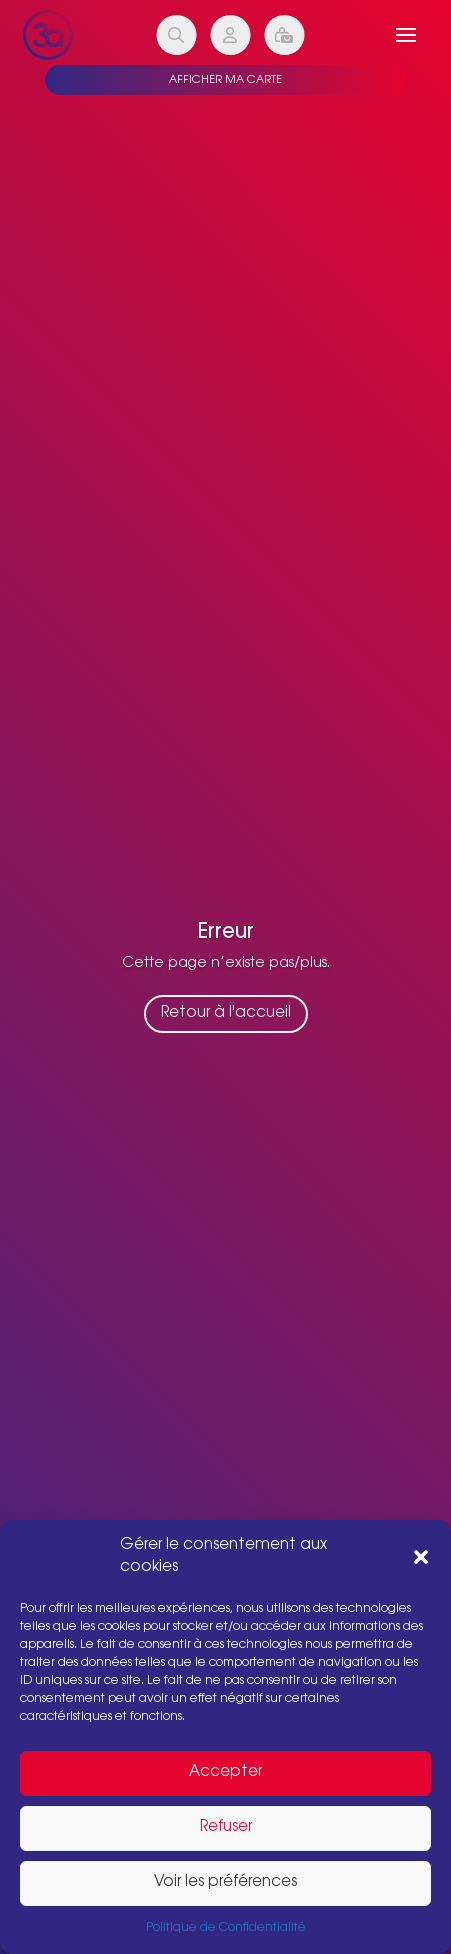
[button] (421, 1557)
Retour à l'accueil (226, 1020)
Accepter (225, 1772)
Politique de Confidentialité (226, 1928)
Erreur (226, 939)
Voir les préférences (225, 1882)
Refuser (226, 1827)
